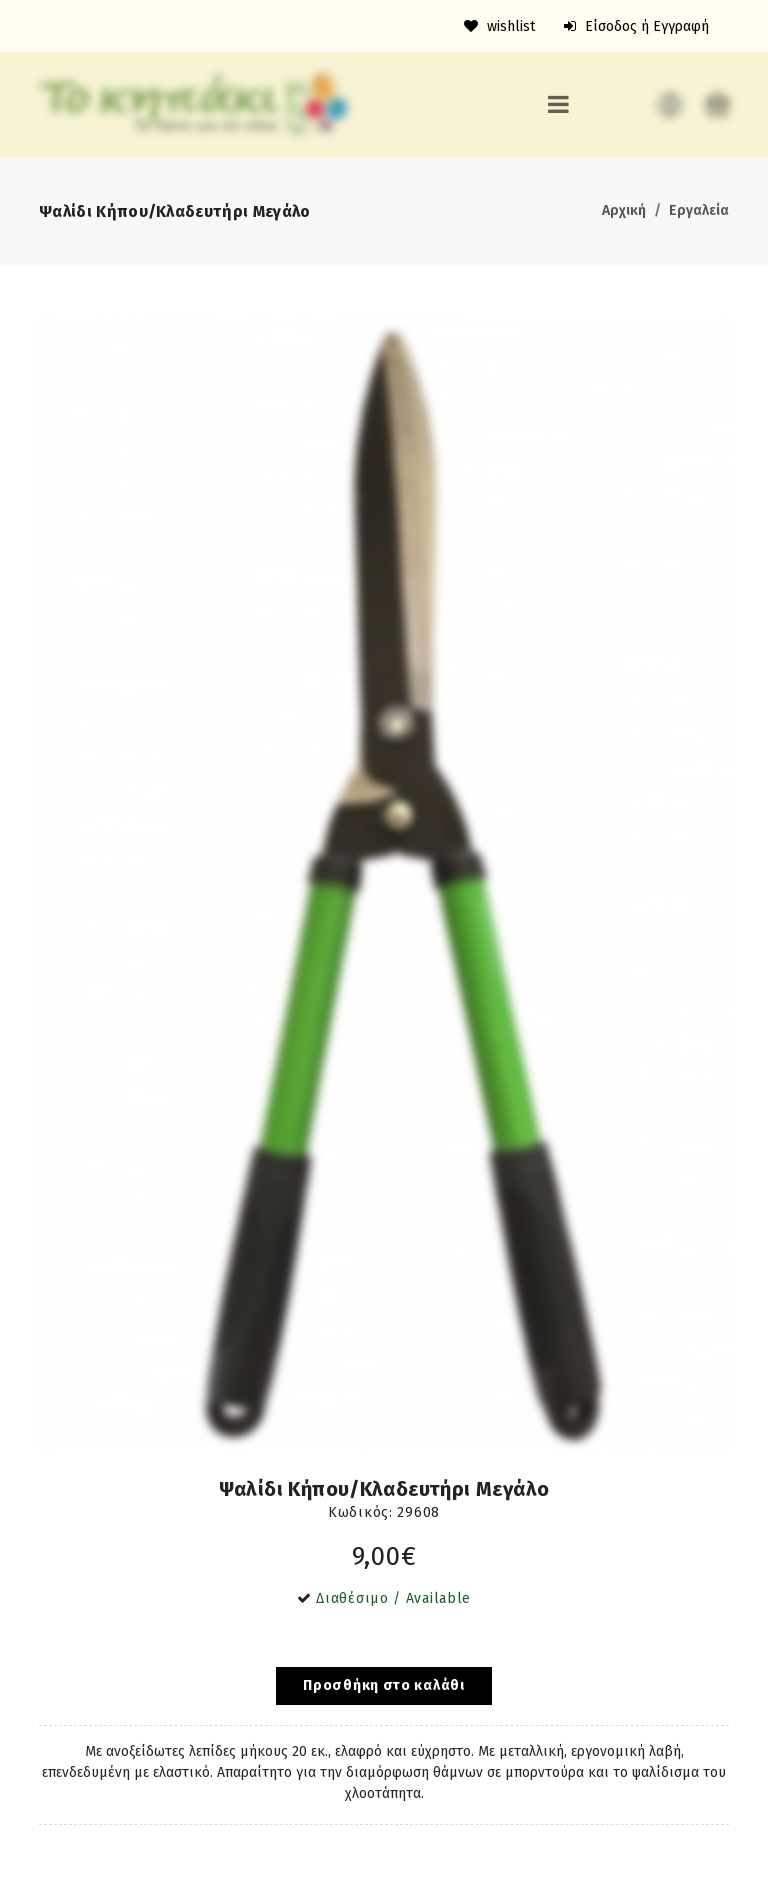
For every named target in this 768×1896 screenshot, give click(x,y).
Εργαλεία (699, 210)
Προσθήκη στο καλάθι (383, 1685)
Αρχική (624, 210)
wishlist (499, 26)
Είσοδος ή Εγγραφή (636, 26)
